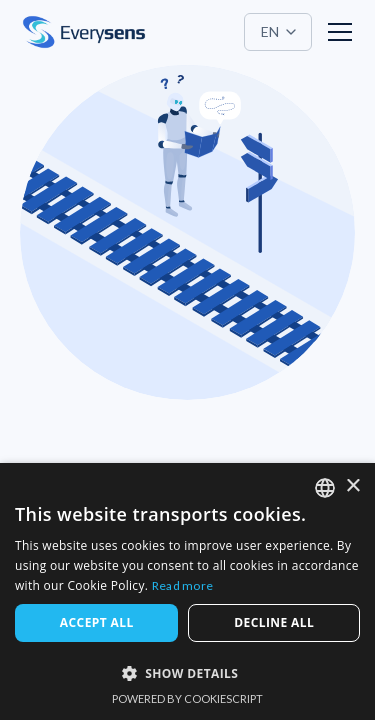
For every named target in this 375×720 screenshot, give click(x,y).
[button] (278, 32)
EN (270, 31)
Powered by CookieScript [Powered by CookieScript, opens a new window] (187, 698)
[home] (84, 32)
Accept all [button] (97, 622)
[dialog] (187, 591)
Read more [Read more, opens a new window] (183, 585)
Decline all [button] (274, 622)
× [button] (352, 486)
